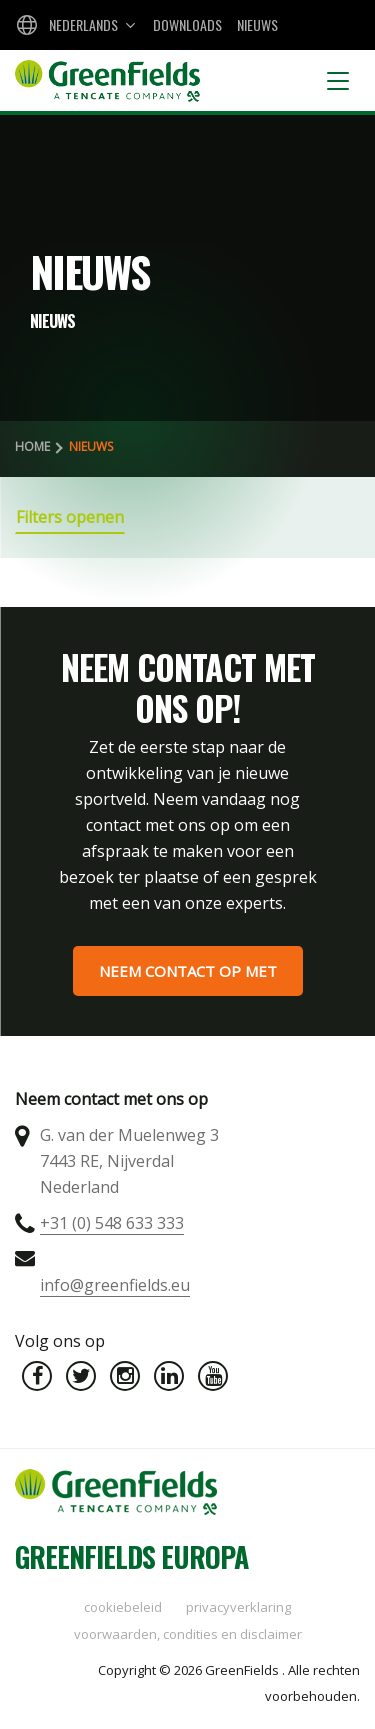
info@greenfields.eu (115, 1285)
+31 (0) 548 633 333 (112, 1223)
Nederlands (83, 24)
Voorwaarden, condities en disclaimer (188, 1634)
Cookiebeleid (123, 1607)
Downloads (187, 24)
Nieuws (257, 24)
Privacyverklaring (238, 1607)
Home (32, 446)
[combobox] (74, 25)
